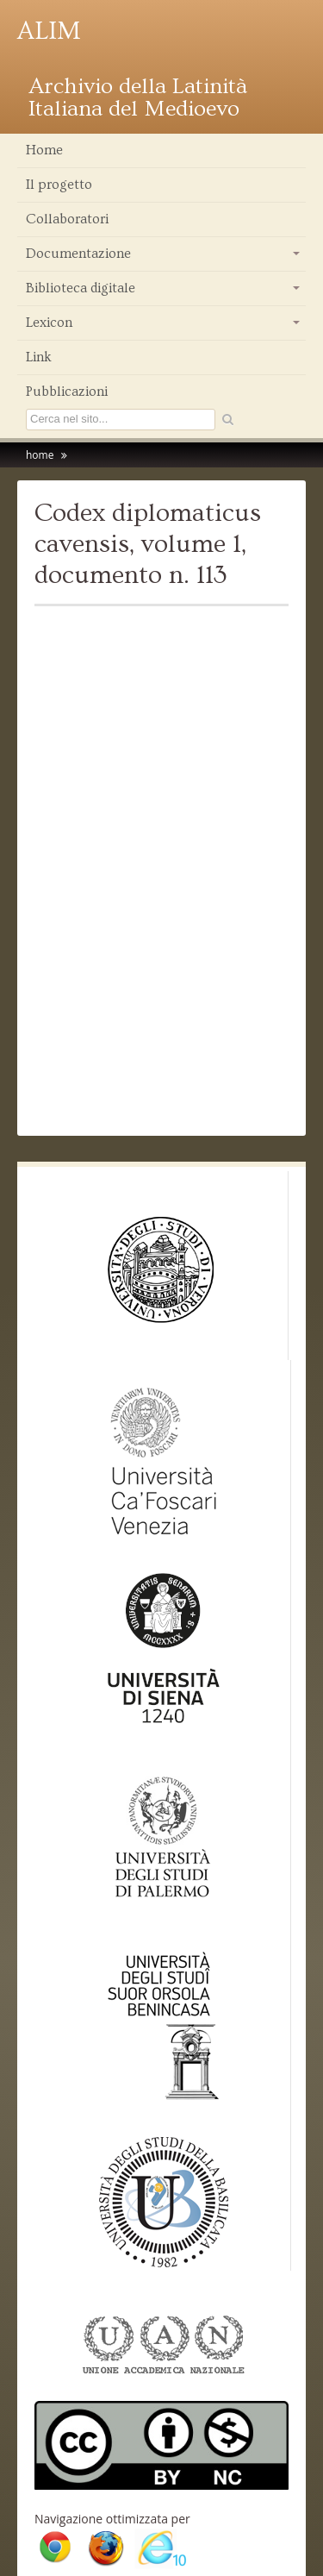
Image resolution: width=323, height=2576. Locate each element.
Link (39, 357)
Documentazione (164, 258)
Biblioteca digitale (164, 292)
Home (44, 150)
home (39, 455)
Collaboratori (67, 219)
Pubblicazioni (67, 391)
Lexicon (164, 327)
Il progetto (59, 184)
